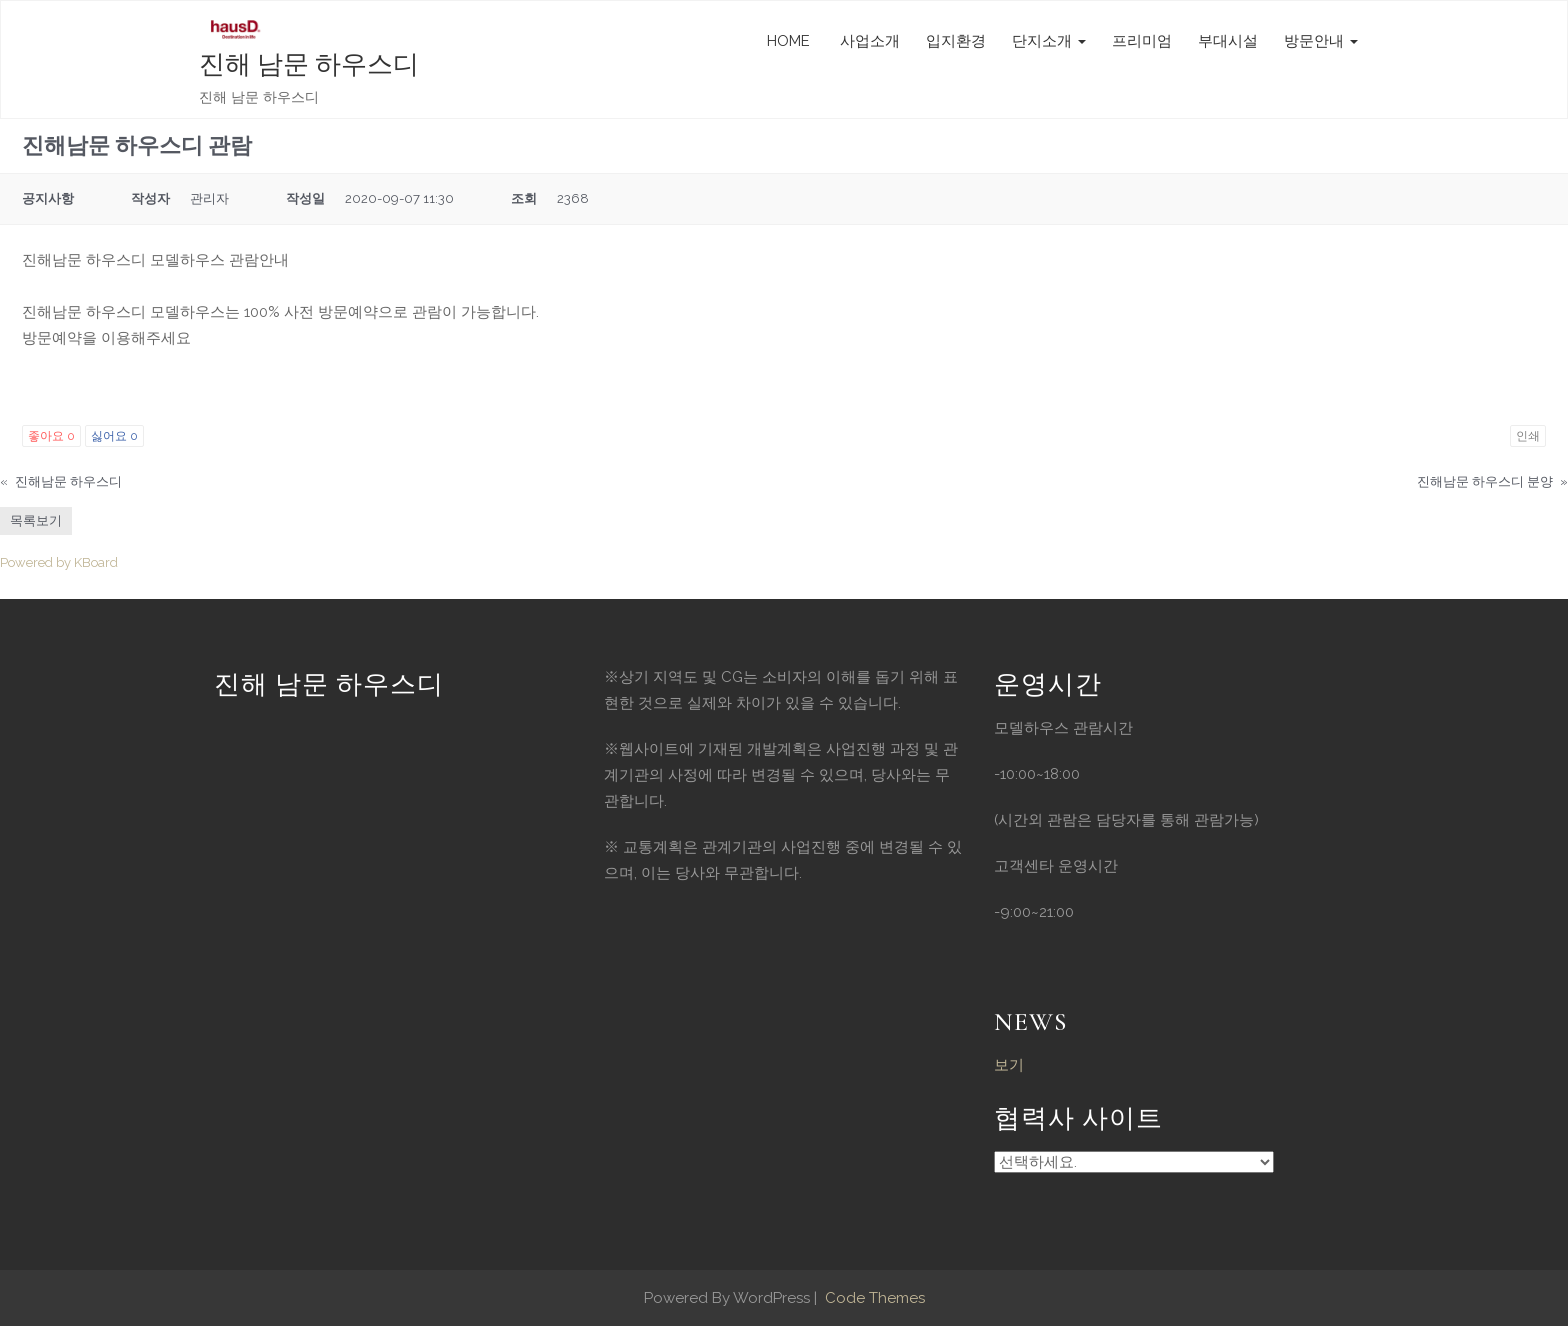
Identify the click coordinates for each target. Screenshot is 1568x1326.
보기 (1009, 1065)
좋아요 (51, 436)
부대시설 (1228, 41)
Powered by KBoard (59, 562)
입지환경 (956, 41)
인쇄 (1528, 436)
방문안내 (1321, 41)
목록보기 (36, 520)
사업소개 (868, 41)
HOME (788, 41)
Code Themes (873, 1298)
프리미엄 (1142, 41)
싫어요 (114, 436)
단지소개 (1049, 41)
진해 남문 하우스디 (309, 64)
